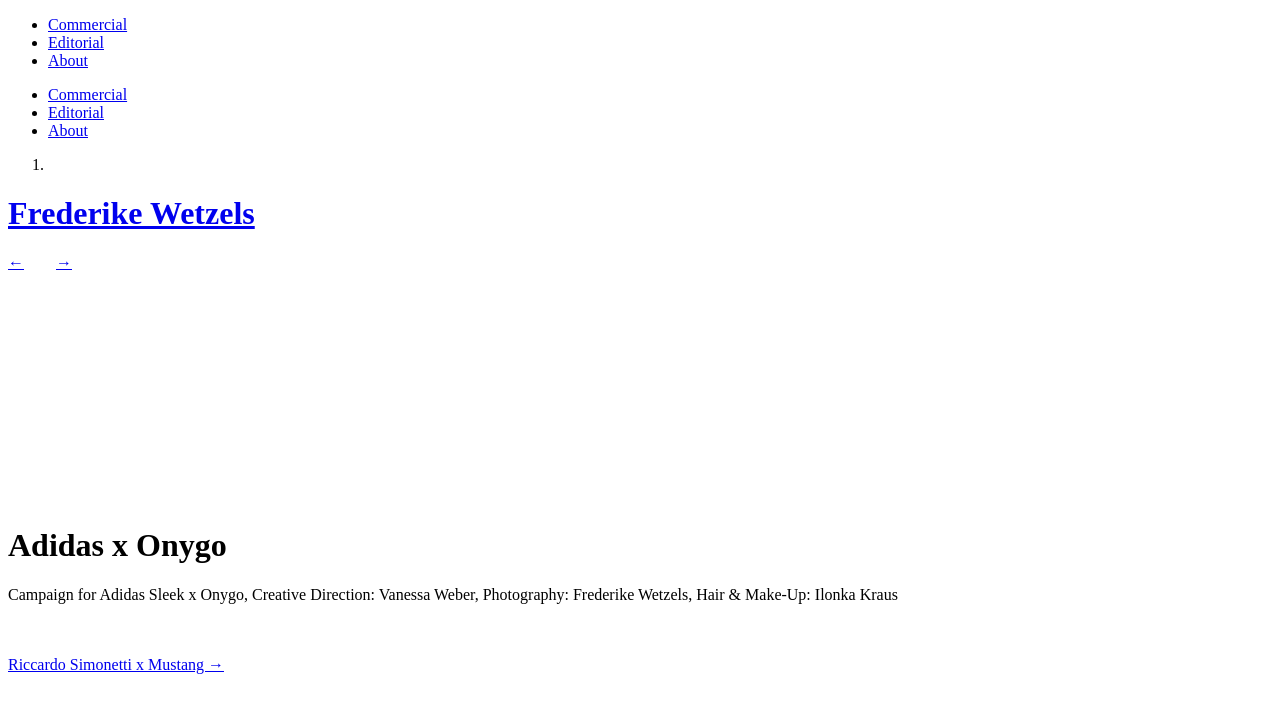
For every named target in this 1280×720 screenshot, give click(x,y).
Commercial (87, 24)
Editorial (76, 42)
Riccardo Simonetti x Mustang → (116, 664)
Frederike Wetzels (131, 213)
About (68, 60)
